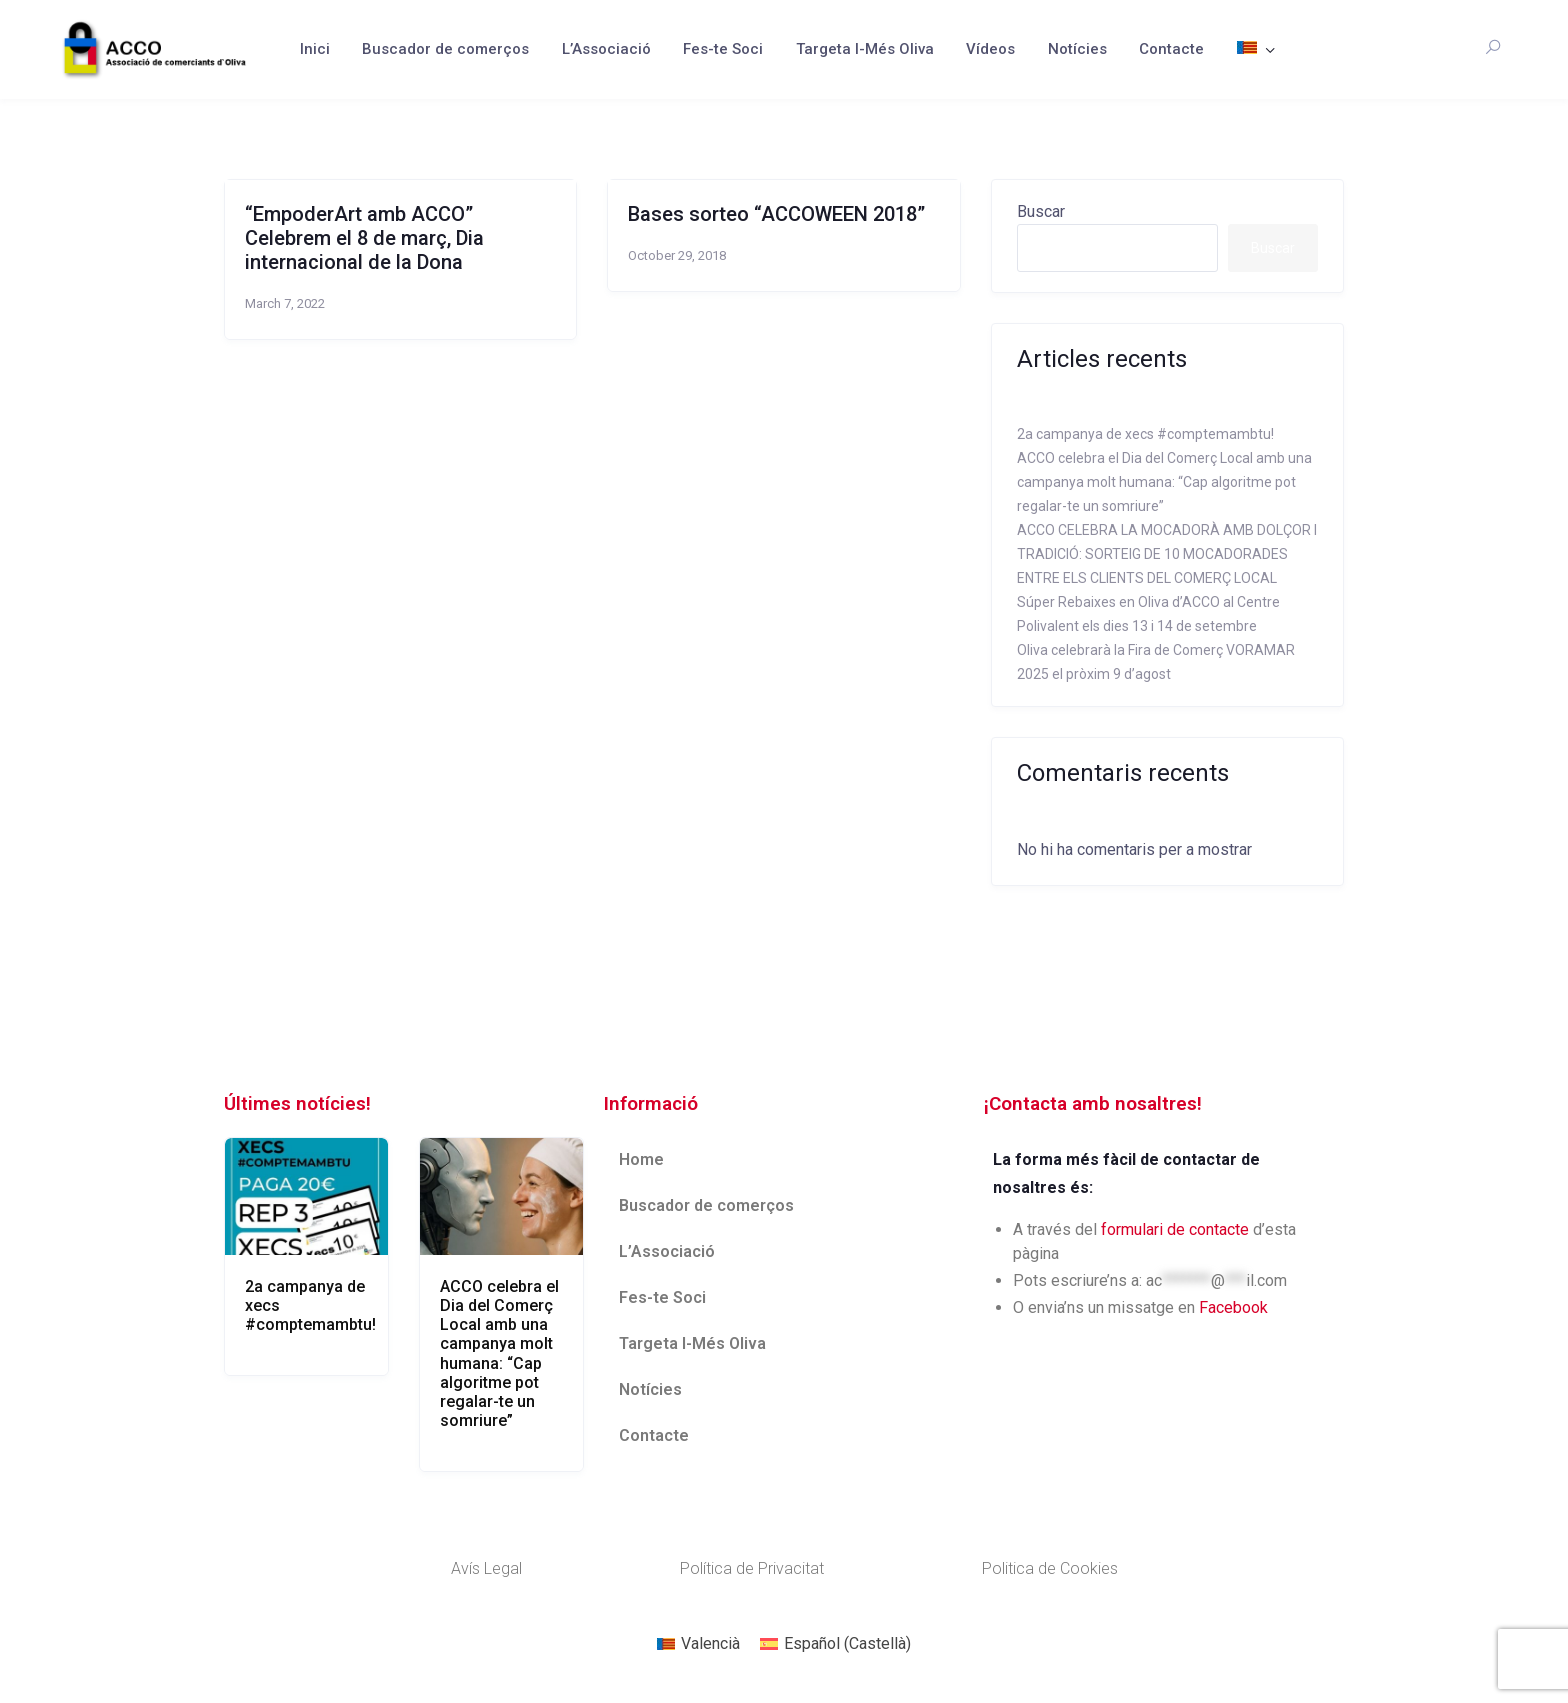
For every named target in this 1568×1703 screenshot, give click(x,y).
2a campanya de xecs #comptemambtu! (1145, 434)
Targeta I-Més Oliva (865, 49)
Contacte (1171, 49)
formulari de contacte (1175, 1229)
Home (641, 1159)
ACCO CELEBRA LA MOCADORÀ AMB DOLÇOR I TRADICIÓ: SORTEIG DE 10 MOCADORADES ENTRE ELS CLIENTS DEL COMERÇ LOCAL (1167, 554)
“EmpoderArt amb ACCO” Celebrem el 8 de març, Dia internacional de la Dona (364, 238)
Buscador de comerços (445, 49)
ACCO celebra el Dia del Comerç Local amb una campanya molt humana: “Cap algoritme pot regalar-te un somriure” (1164, 482)
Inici (315, 49)
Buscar (1041, 211)
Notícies (1077, 49)
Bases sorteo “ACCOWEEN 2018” (776, 214)
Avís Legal (486, 1568)
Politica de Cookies (1050, 1568)
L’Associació (606, 49)
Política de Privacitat (752, 1568)
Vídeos (990, 49)
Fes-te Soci (723, 49)
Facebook (1233, 1307)
